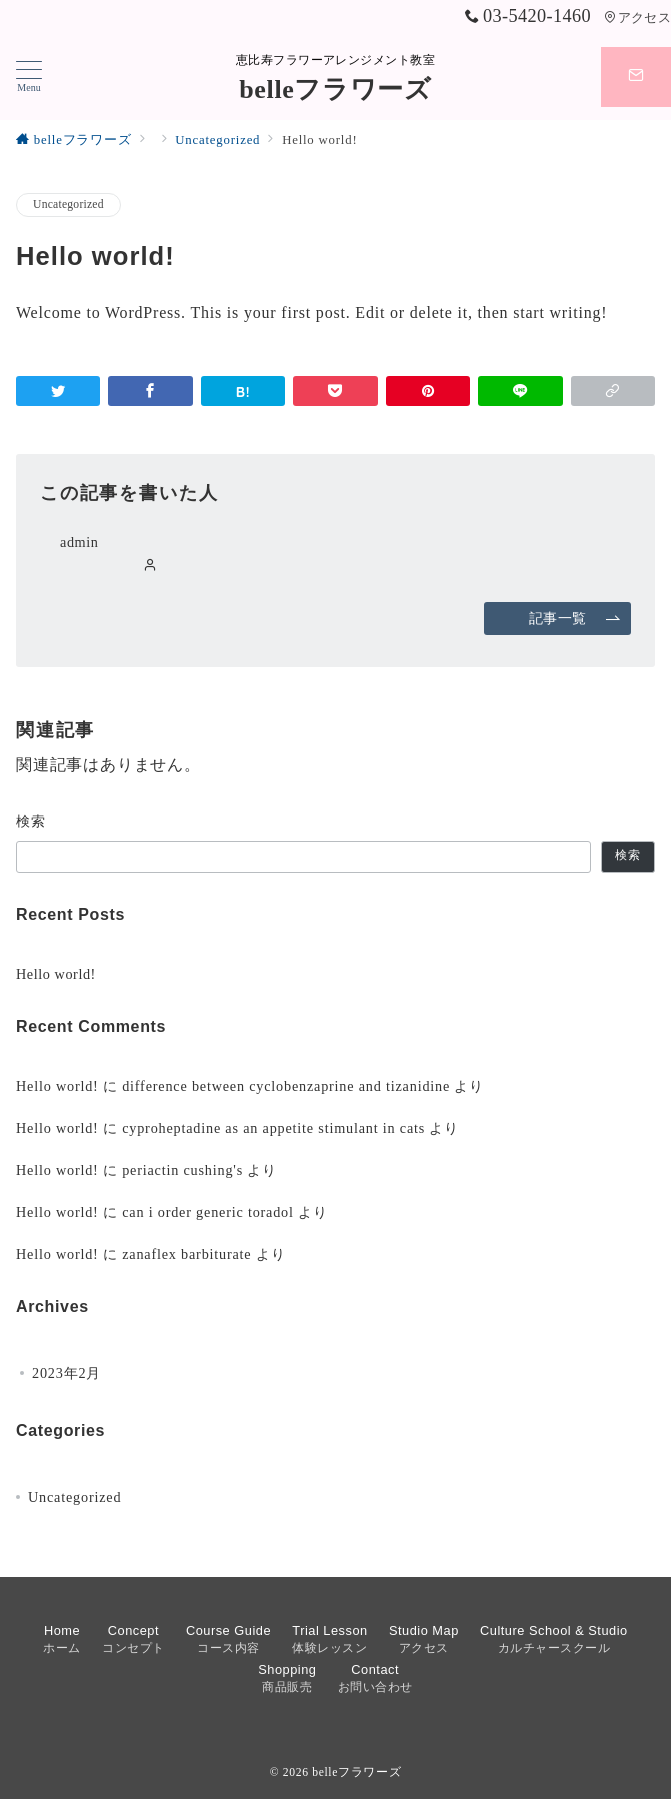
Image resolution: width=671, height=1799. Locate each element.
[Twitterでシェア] (58, 391)
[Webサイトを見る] (150, 566)
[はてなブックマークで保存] (243, 391)
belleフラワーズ (335, 89)
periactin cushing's (182, 1170)
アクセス (637, 18)
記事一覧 (575, 618)
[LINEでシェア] (520, 391)
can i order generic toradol (208, 1212)
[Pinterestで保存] (428, 391)
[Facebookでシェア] (150, 391)
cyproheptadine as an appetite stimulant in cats (273, 1128)
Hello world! (56, 974)
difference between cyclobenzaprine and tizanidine (286, 1086)
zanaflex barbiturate (186, 1254)
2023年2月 (66, 1373)
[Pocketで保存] (335, 391)
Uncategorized (68, 204)
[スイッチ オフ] (636, 77)
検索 (31, 821)
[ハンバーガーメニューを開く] (29, 77)
